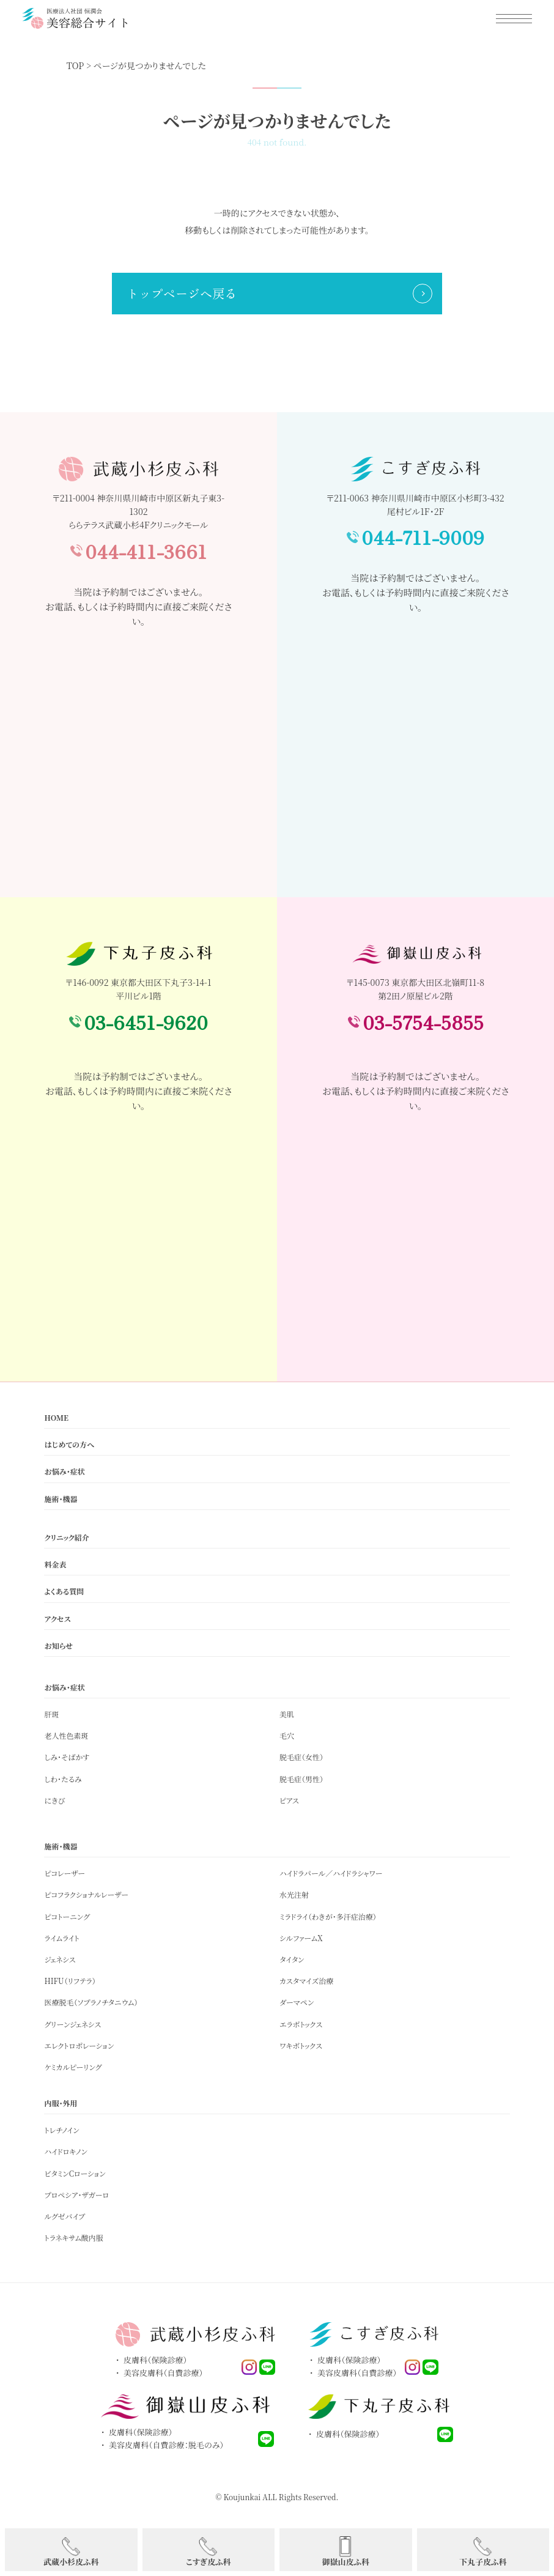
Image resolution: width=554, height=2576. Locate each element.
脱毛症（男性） (301, 1779)
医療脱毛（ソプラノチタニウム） (91, 2002)
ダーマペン (296, 2002)
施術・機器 (60, 1498)
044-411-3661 (146, 551)
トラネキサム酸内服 (73, 2237)
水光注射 (294, 1894)
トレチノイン (61, 2130)
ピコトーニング (66, 1916)
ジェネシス (59, 1959)
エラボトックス (300, 2024)
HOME (56, 1417)
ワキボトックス (300, 2045)
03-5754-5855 (423, 1022)
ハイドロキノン (65, 2151)
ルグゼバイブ (64, 2216)
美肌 (286, 1714)
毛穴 (286, 1735)
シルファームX (301, 1938)
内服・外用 (60, 2103)
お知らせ (58, 1645)
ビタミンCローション (74, 2173)
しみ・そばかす (66, 1757)
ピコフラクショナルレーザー (86, 1894)
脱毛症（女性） (301, 1757)
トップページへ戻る (182, 293)
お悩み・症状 (64, 1471)
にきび (54, 1800)
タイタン (292, 1959)
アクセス (57, 1618)
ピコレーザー (64, 1873)
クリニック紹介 (66, 1537)
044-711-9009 (422, 537)
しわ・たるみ (62, 1779)
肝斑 (51, 1714)
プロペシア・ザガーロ (76, 2194)
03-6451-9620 (146, 1022)
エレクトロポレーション (79, 2045)
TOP (75, 65)
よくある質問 (64, 1591)
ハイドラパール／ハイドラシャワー (330, 1873)
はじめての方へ (69, 1444)
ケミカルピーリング (73, 2067)
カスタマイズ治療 (306, 1980)
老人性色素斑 (66, 1735)
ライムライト (61, 1938)
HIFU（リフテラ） (69, 1980)
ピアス (289, 1800)
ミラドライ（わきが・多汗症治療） (328, 1916)
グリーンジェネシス (72, 2024)
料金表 (55, 1564)
